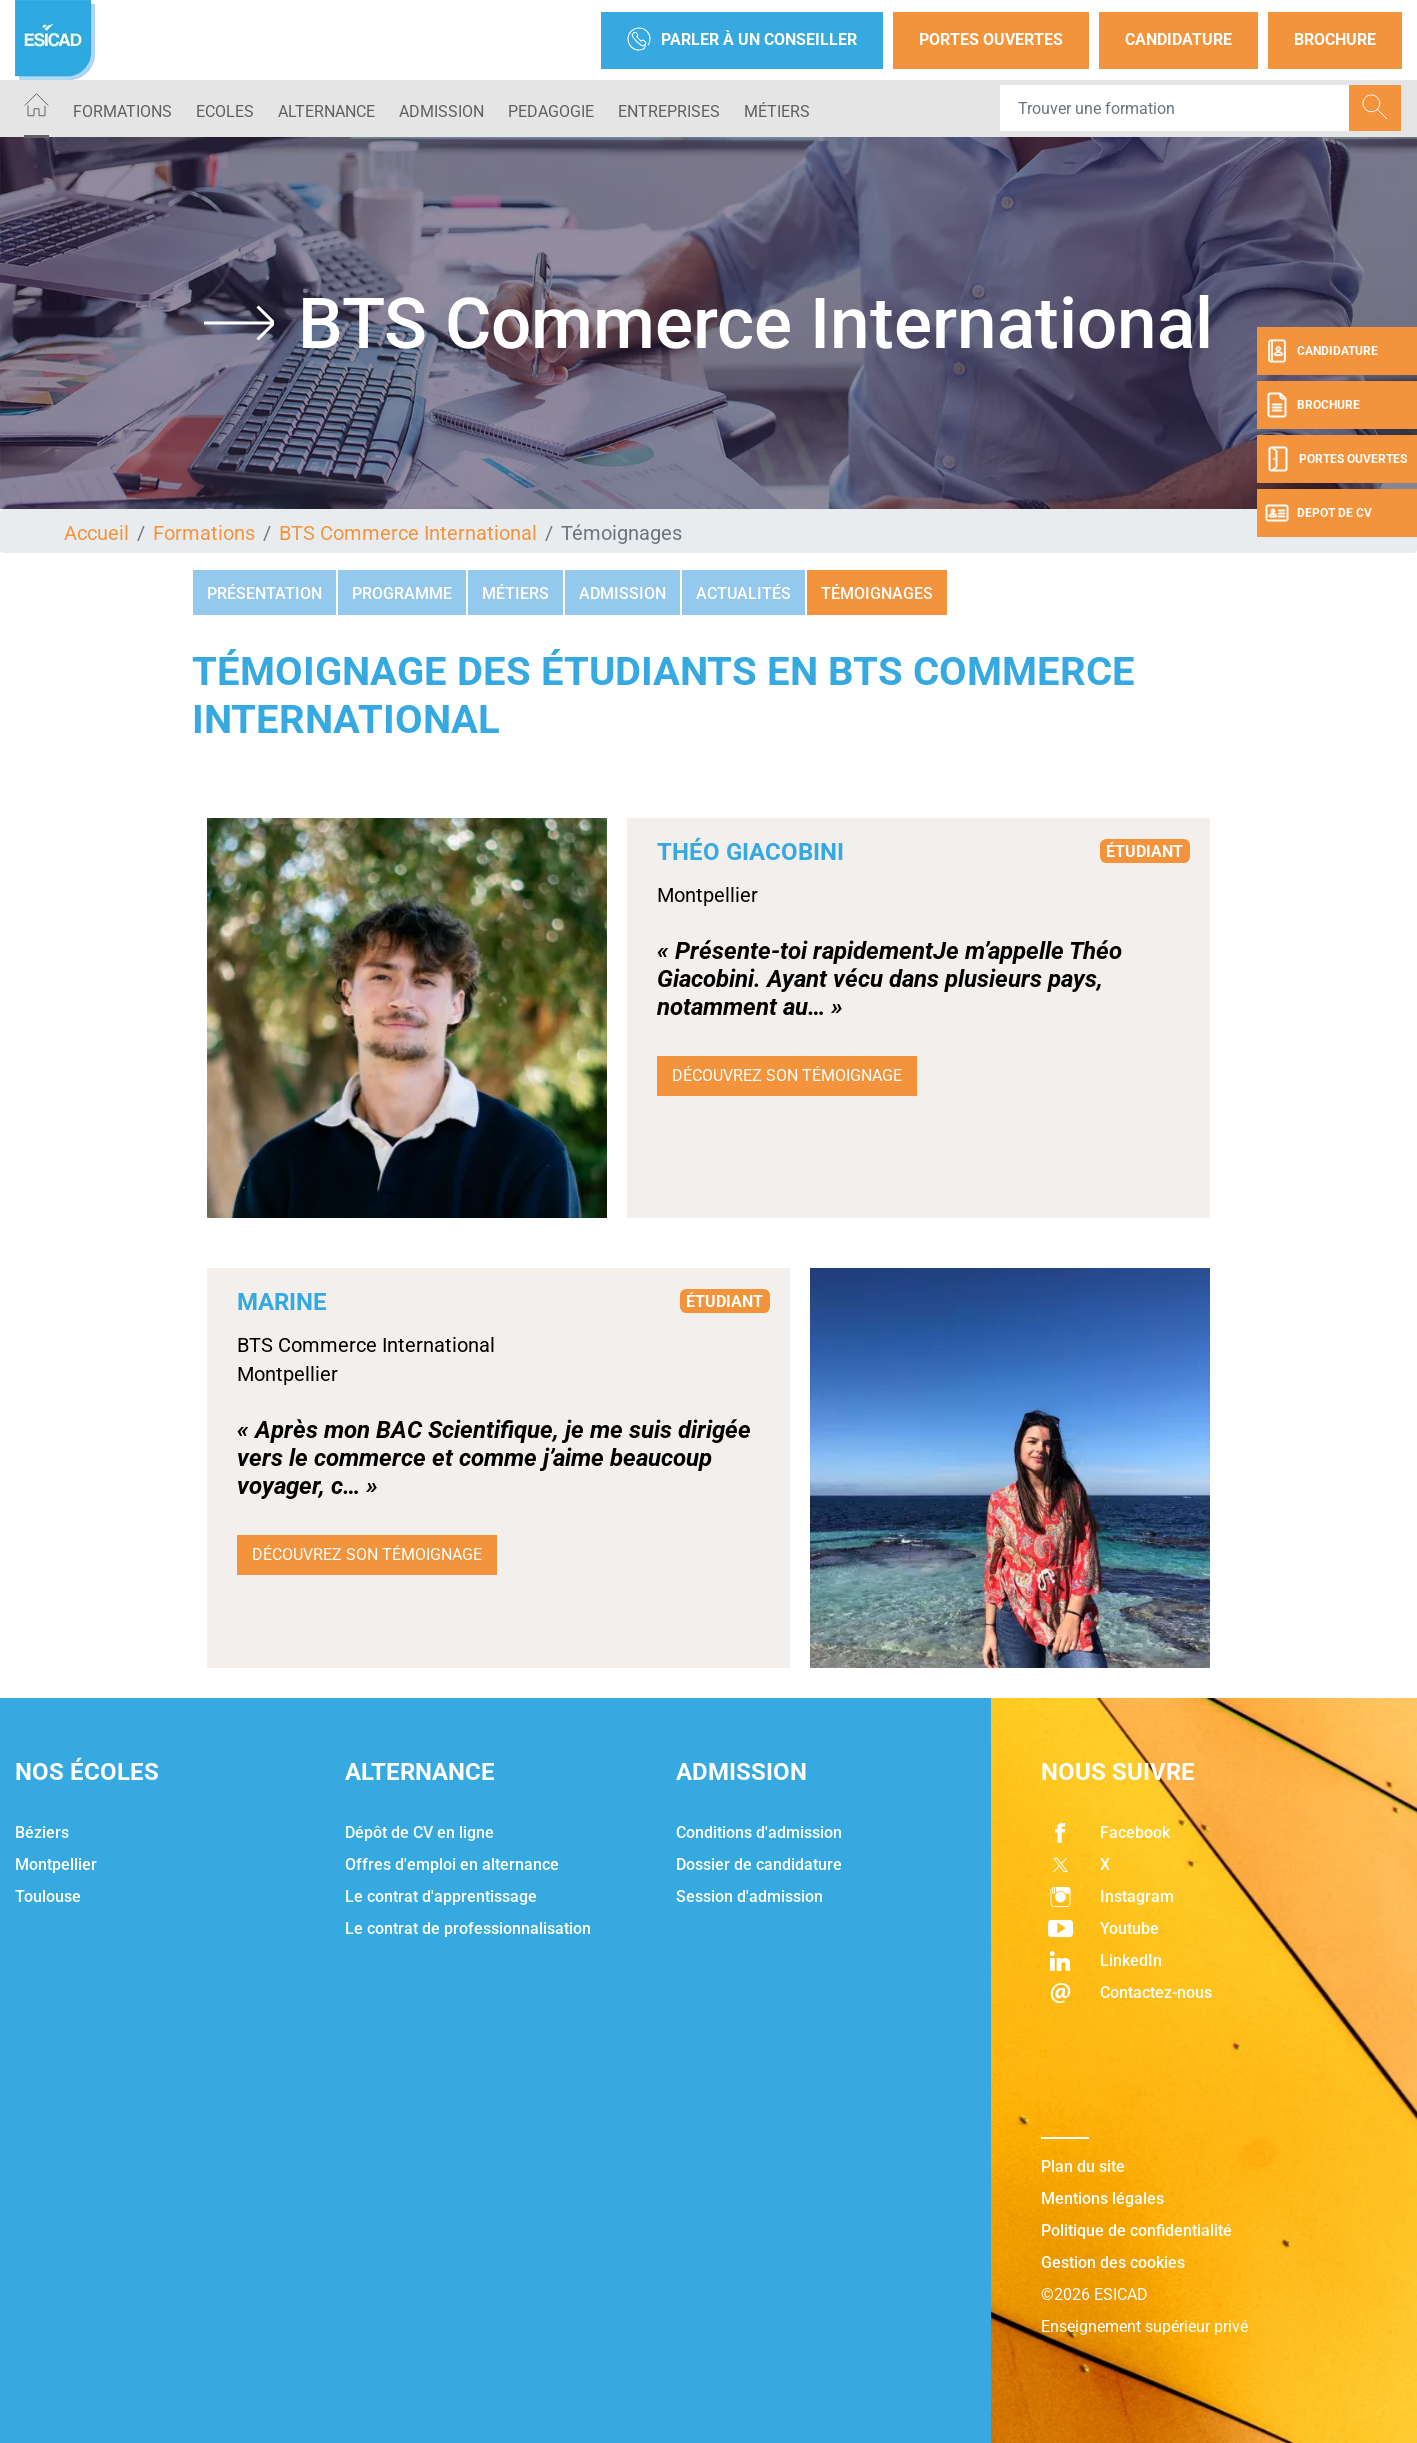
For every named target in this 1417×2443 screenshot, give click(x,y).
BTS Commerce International (408, 533)
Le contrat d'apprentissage (441, 1896)
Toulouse (48, 1896)
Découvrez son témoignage (787, 1075)
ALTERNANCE (326, 111)
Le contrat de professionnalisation (468, 1928)
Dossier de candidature (759, 1864)
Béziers (42, 1832)
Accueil (96, 533)
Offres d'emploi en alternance (452, 1864)
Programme (402, 593)
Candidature (1178, 39)
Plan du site (1083, 2166)
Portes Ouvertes (991, 39)
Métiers (777, 111)
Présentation (264, 593)
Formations (122, 111)
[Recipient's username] (1175, 108)
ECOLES (225, 111)
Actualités (743, 593)
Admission (622, 593)
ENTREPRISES (669, 111)
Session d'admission (749, 1896)
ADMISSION (441, 111)
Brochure (1335, 39)
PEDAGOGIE (551, 111)
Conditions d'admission (759, 1832)
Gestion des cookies (1113, 2262)
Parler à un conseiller (742, 40)
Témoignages (877, 593)
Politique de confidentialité (1136, 2230)
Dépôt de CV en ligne (419, 1832)
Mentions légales (1102, 2198)
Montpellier (56, 1864)
